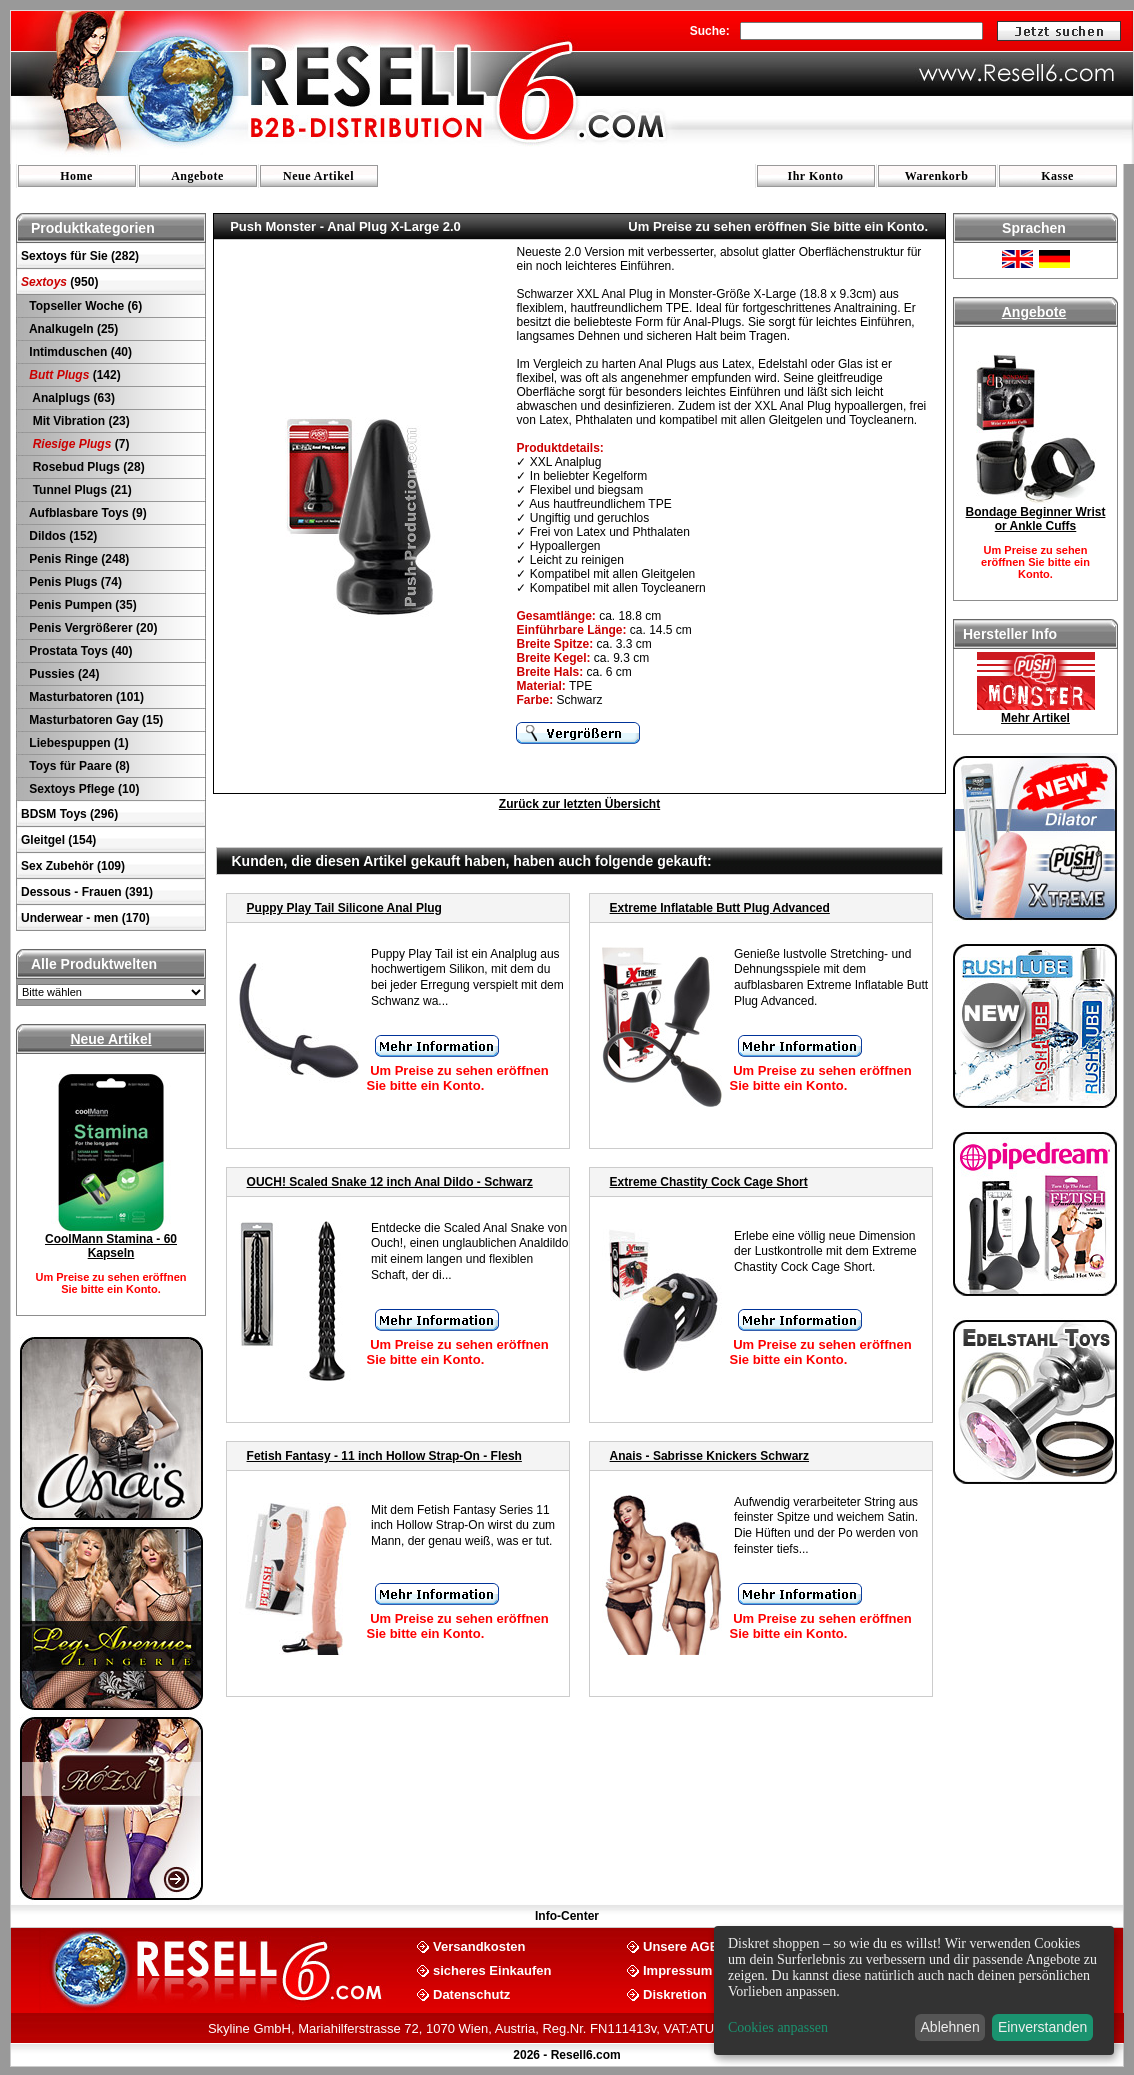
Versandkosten (479, 1945)
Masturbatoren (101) (85, 697)
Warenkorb (937, 176)
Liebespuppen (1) (77, 743)
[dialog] (914, 1990)
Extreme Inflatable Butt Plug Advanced (720, 908)
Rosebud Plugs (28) (85, 467)
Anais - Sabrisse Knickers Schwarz (709, 1456)
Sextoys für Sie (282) (80, 256)
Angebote (197, 176)
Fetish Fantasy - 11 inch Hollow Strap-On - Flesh (384, 1456)
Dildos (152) (61, 536)
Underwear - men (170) (85, 918)
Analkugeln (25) (72, 329)
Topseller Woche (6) (84, 306)
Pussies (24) (62, 674)
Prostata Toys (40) (79, 651)
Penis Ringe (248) (77, 559)
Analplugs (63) (70, 398)
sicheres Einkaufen (492, 1969)
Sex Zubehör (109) (73, 866)
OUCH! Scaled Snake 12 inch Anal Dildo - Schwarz (390, 1182)
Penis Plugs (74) (74, 582)
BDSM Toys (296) (69, 814)
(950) (59, 282)
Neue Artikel (318, 176)
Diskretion (675, 1993)
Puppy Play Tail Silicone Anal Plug (344, 908)
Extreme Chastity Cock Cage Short (709, 1182)
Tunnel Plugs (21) (79, 490)
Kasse (1057, 176)
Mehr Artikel (1035, 718)
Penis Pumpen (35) (81, 605)
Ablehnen (950, 2027)
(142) (73, 375)
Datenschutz (471, 1993)
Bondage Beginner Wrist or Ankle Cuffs (1036, 519)
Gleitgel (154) (58, 840)
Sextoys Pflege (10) (82, 789)
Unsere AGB (681, 1945)
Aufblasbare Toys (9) (86, 513)
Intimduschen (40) (79, 352)
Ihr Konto (816, 176)
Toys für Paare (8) (78, 766)
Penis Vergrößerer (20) (91, 628)
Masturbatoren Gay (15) (94, 720)
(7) (77, 444)
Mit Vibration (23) (78, 421)
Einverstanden (1043, 2027)
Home (76, 176)
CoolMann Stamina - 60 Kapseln (111, 1246)
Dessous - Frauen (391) (87, 892)
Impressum (677, 1969)
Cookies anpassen (778, 2027)
